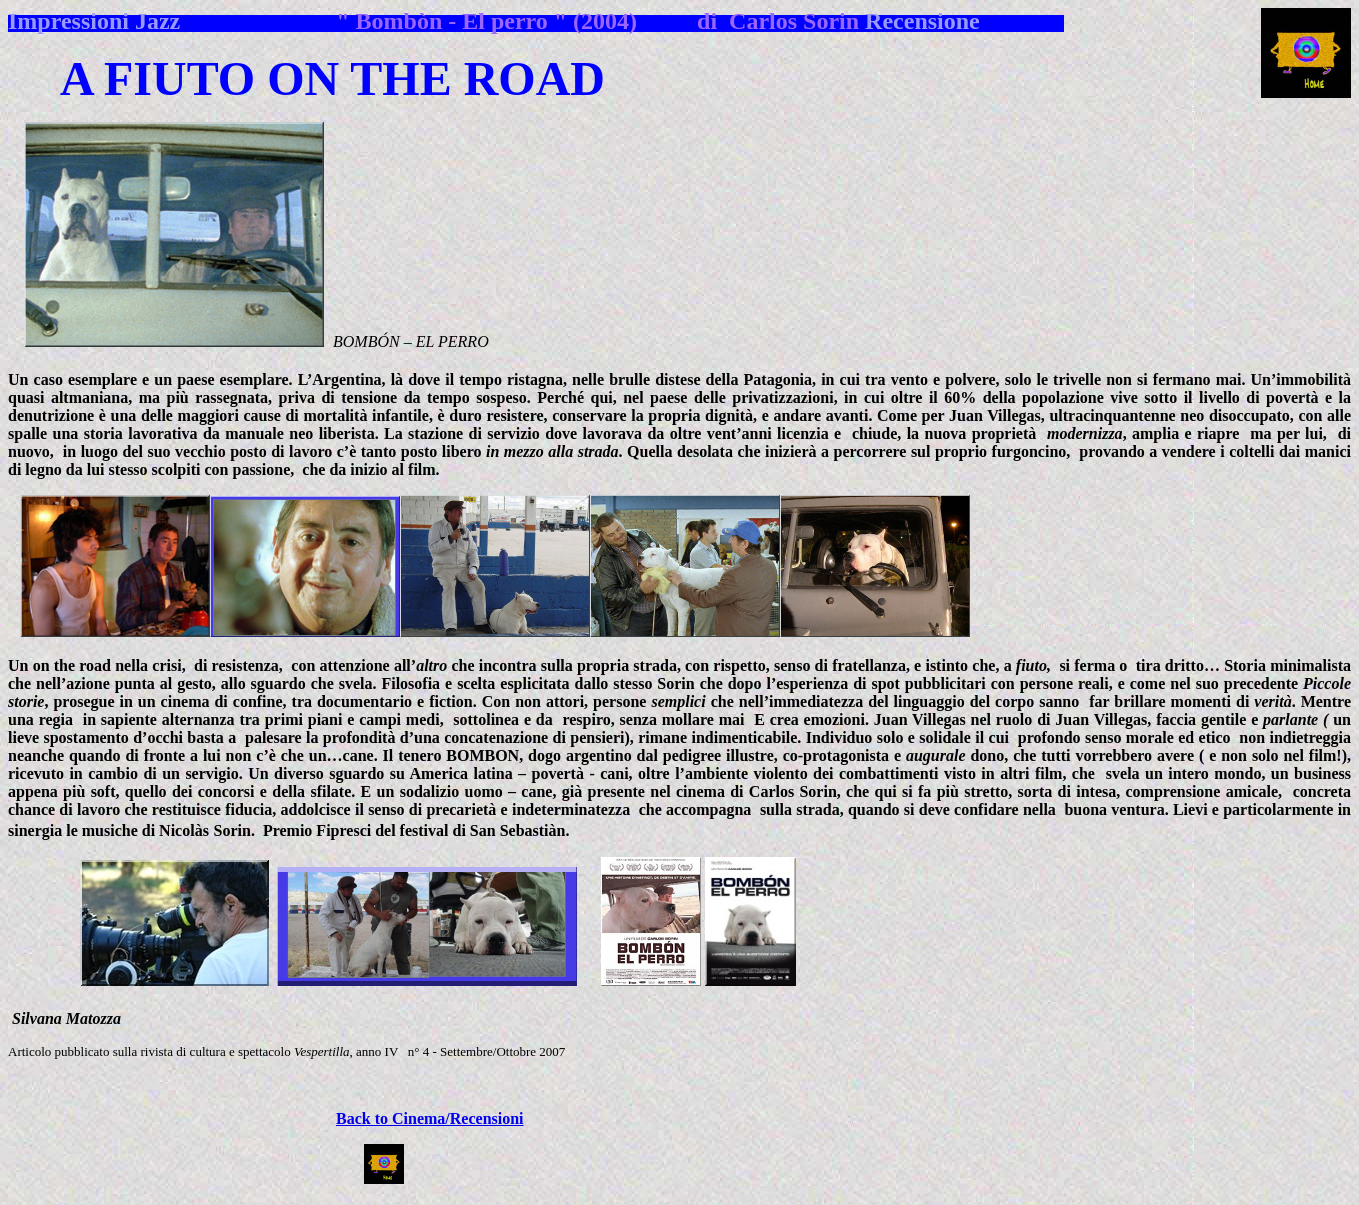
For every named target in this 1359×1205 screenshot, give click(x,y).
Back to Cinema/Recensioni (430, 1118)
